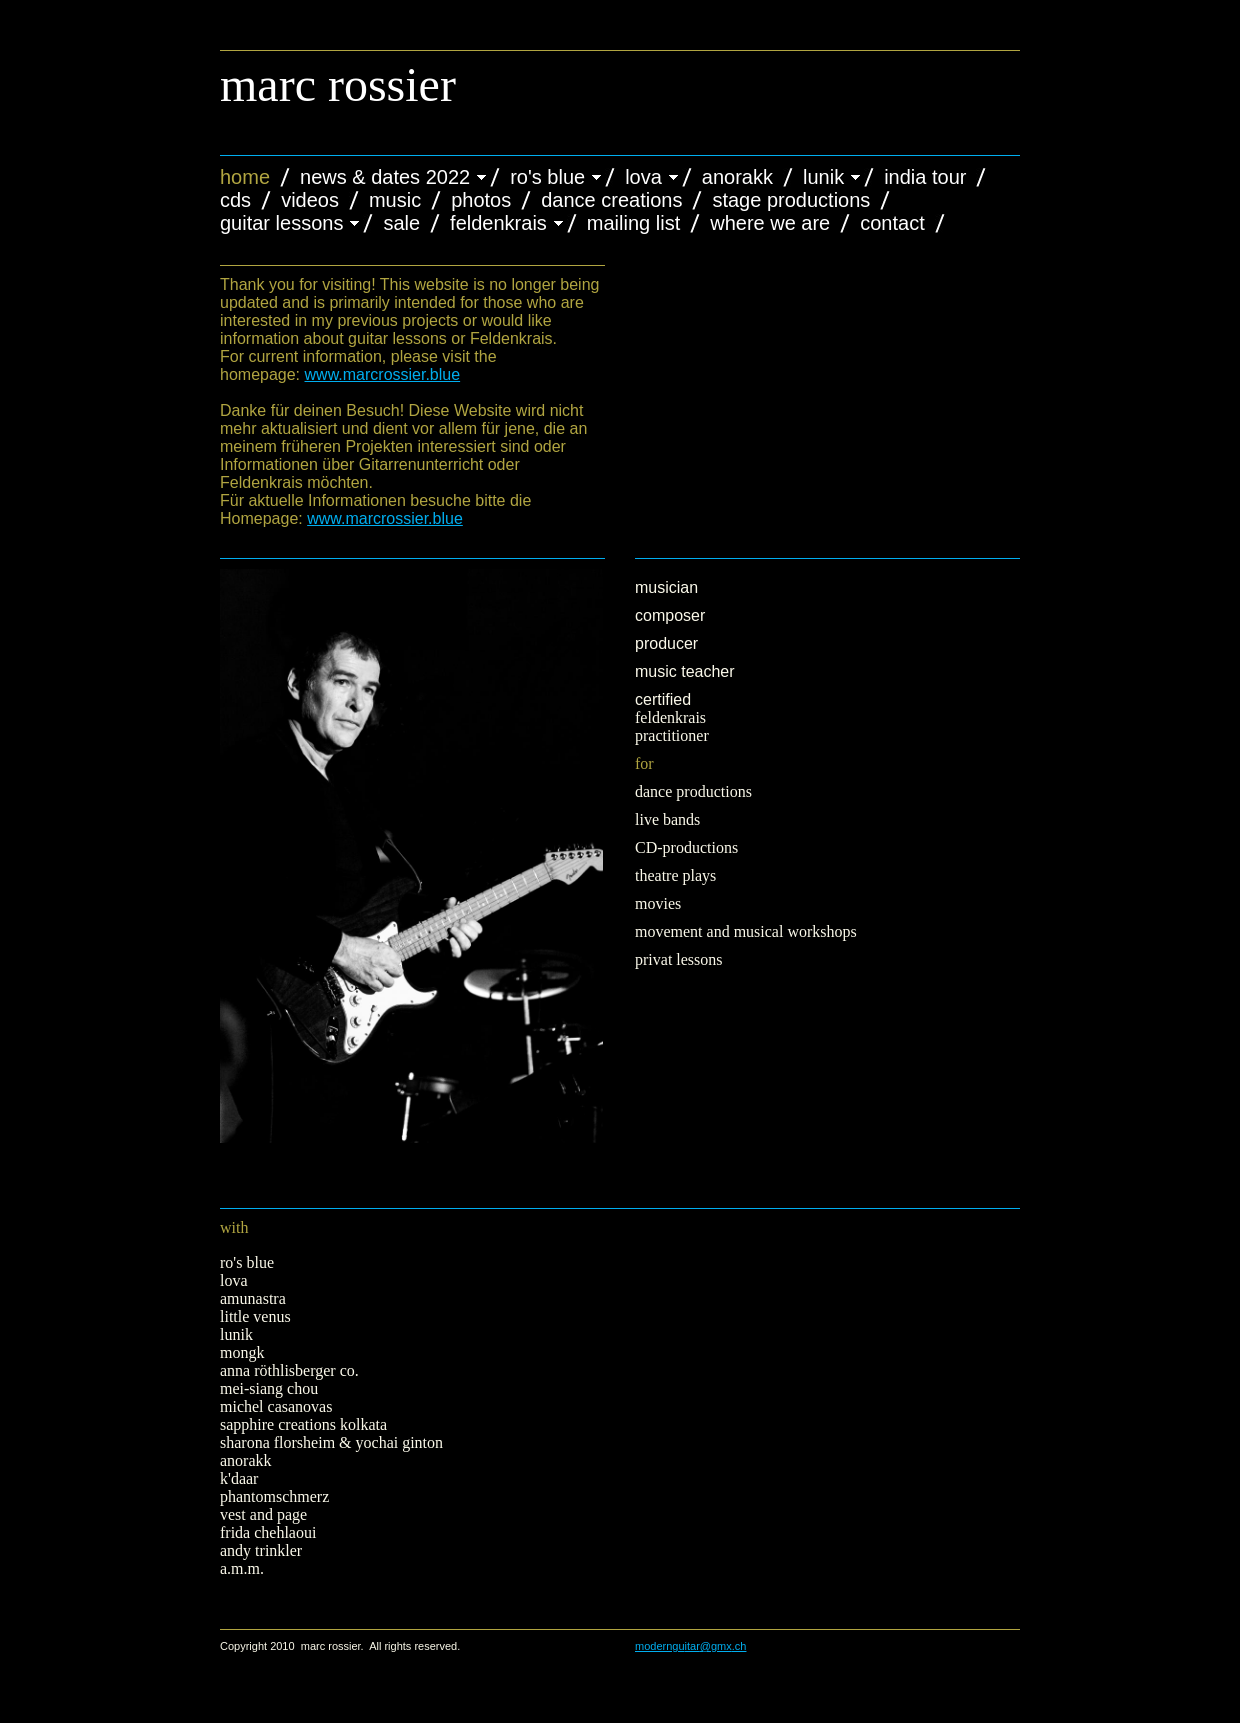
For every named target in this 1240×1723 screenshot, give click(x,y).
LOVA (643, 177)
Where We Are (770, 223)
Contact (892, 223)
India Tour (925, 177)
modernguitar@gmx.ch (690, 1646)
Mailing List (633, 223)
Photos (481, 200)
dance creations (611, 200)
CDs (235, 200)
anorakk (737, 177)
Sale (401, 223)
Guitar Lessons (281, 223)
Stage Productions (791, 200)
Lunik (823, 177)
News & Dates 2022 (385, 177)
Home (245, 177)
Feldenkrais (498, 223)
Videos (310, 200)
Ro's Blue (547, 177)
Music (395, 200)
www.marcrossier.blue (383, 374)
